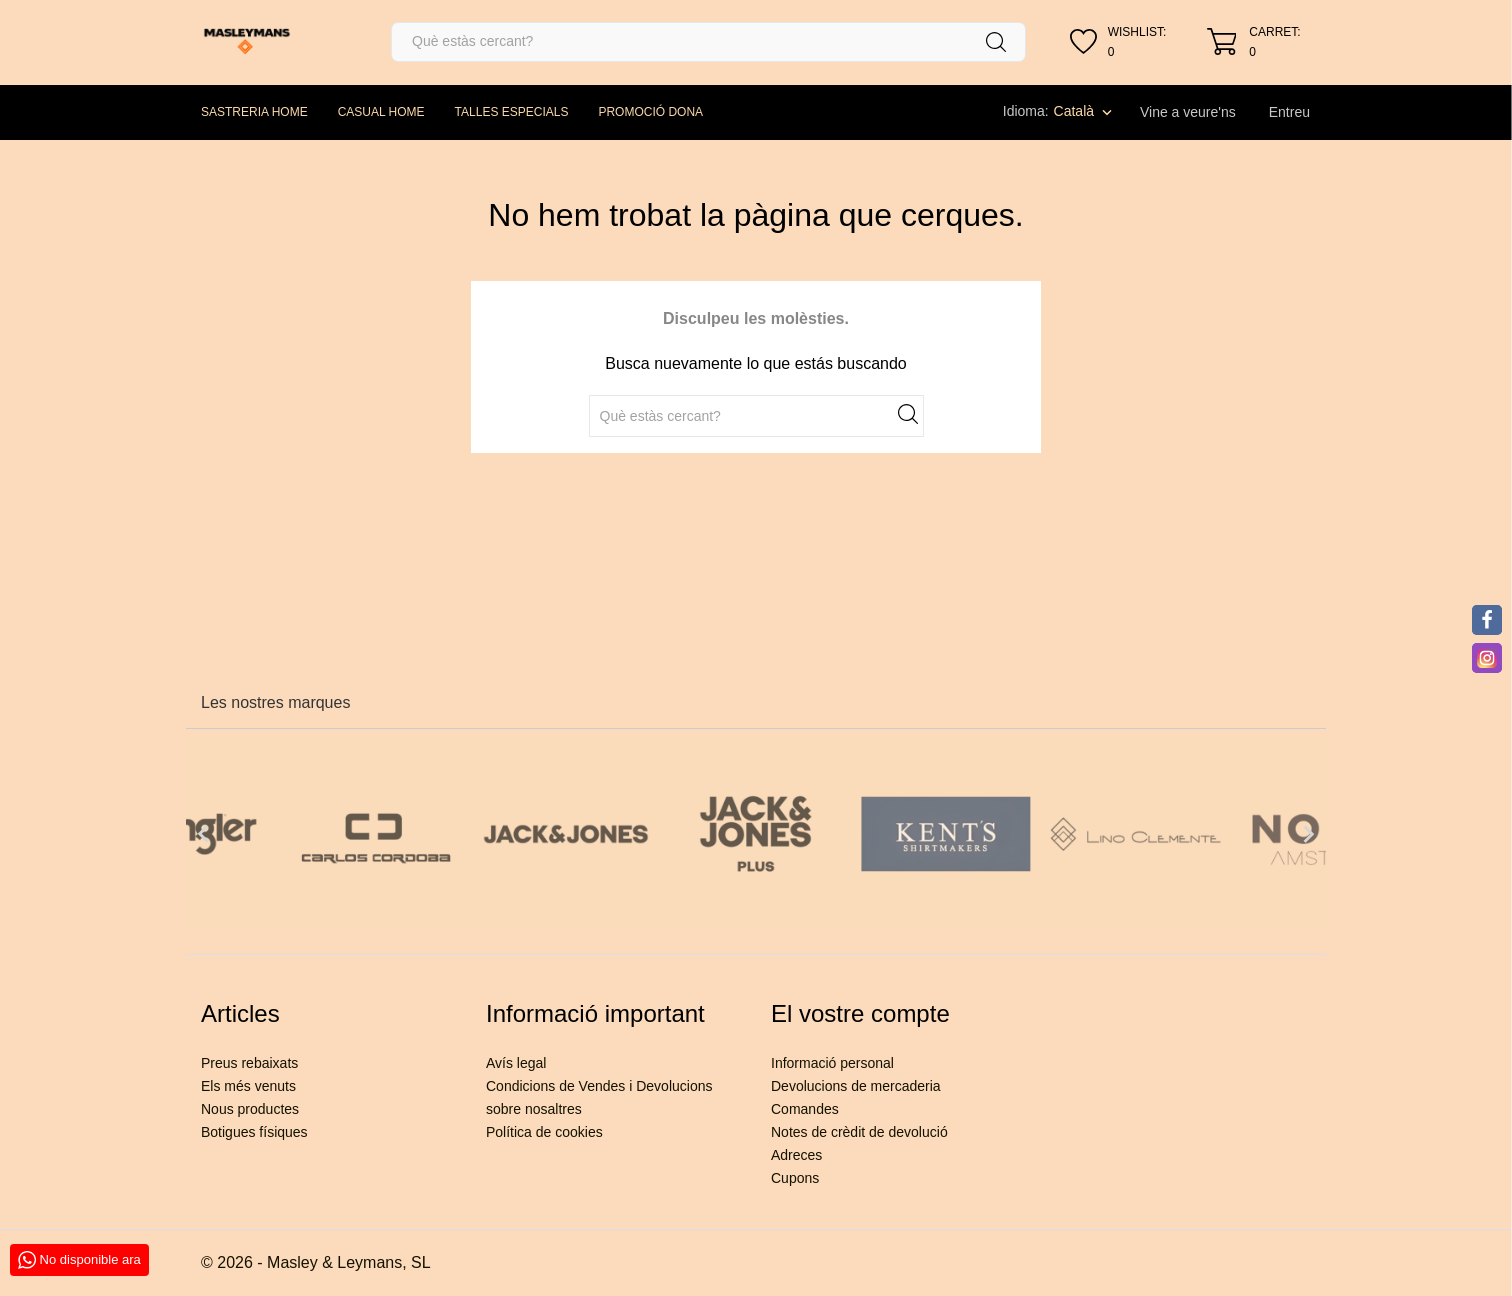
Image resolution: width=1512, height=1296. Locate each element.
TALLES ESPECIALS (512, 112)
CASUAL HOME (381, 112)
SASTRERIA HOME (254, 112)
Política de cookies (544, 1132)
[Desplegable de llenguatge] (1085, 111)
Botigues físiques (254, 1132)
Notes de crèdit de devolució (859, 1132)
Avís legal (516, 1063)
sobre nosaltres (534, 1109)
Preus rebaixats (249, 1063)
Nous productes (250, 1109)
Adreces (796, 1155)
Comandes (805, 1109)
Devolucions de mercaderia (856, 1086)
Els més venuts (248, 1086)
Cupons (795, 1178)
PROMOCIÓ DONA (650, 112)
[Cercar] (708, 42)
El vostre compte (860, 1013)
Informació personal (832, 1063)
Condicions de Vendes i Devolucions (599, 1086)
